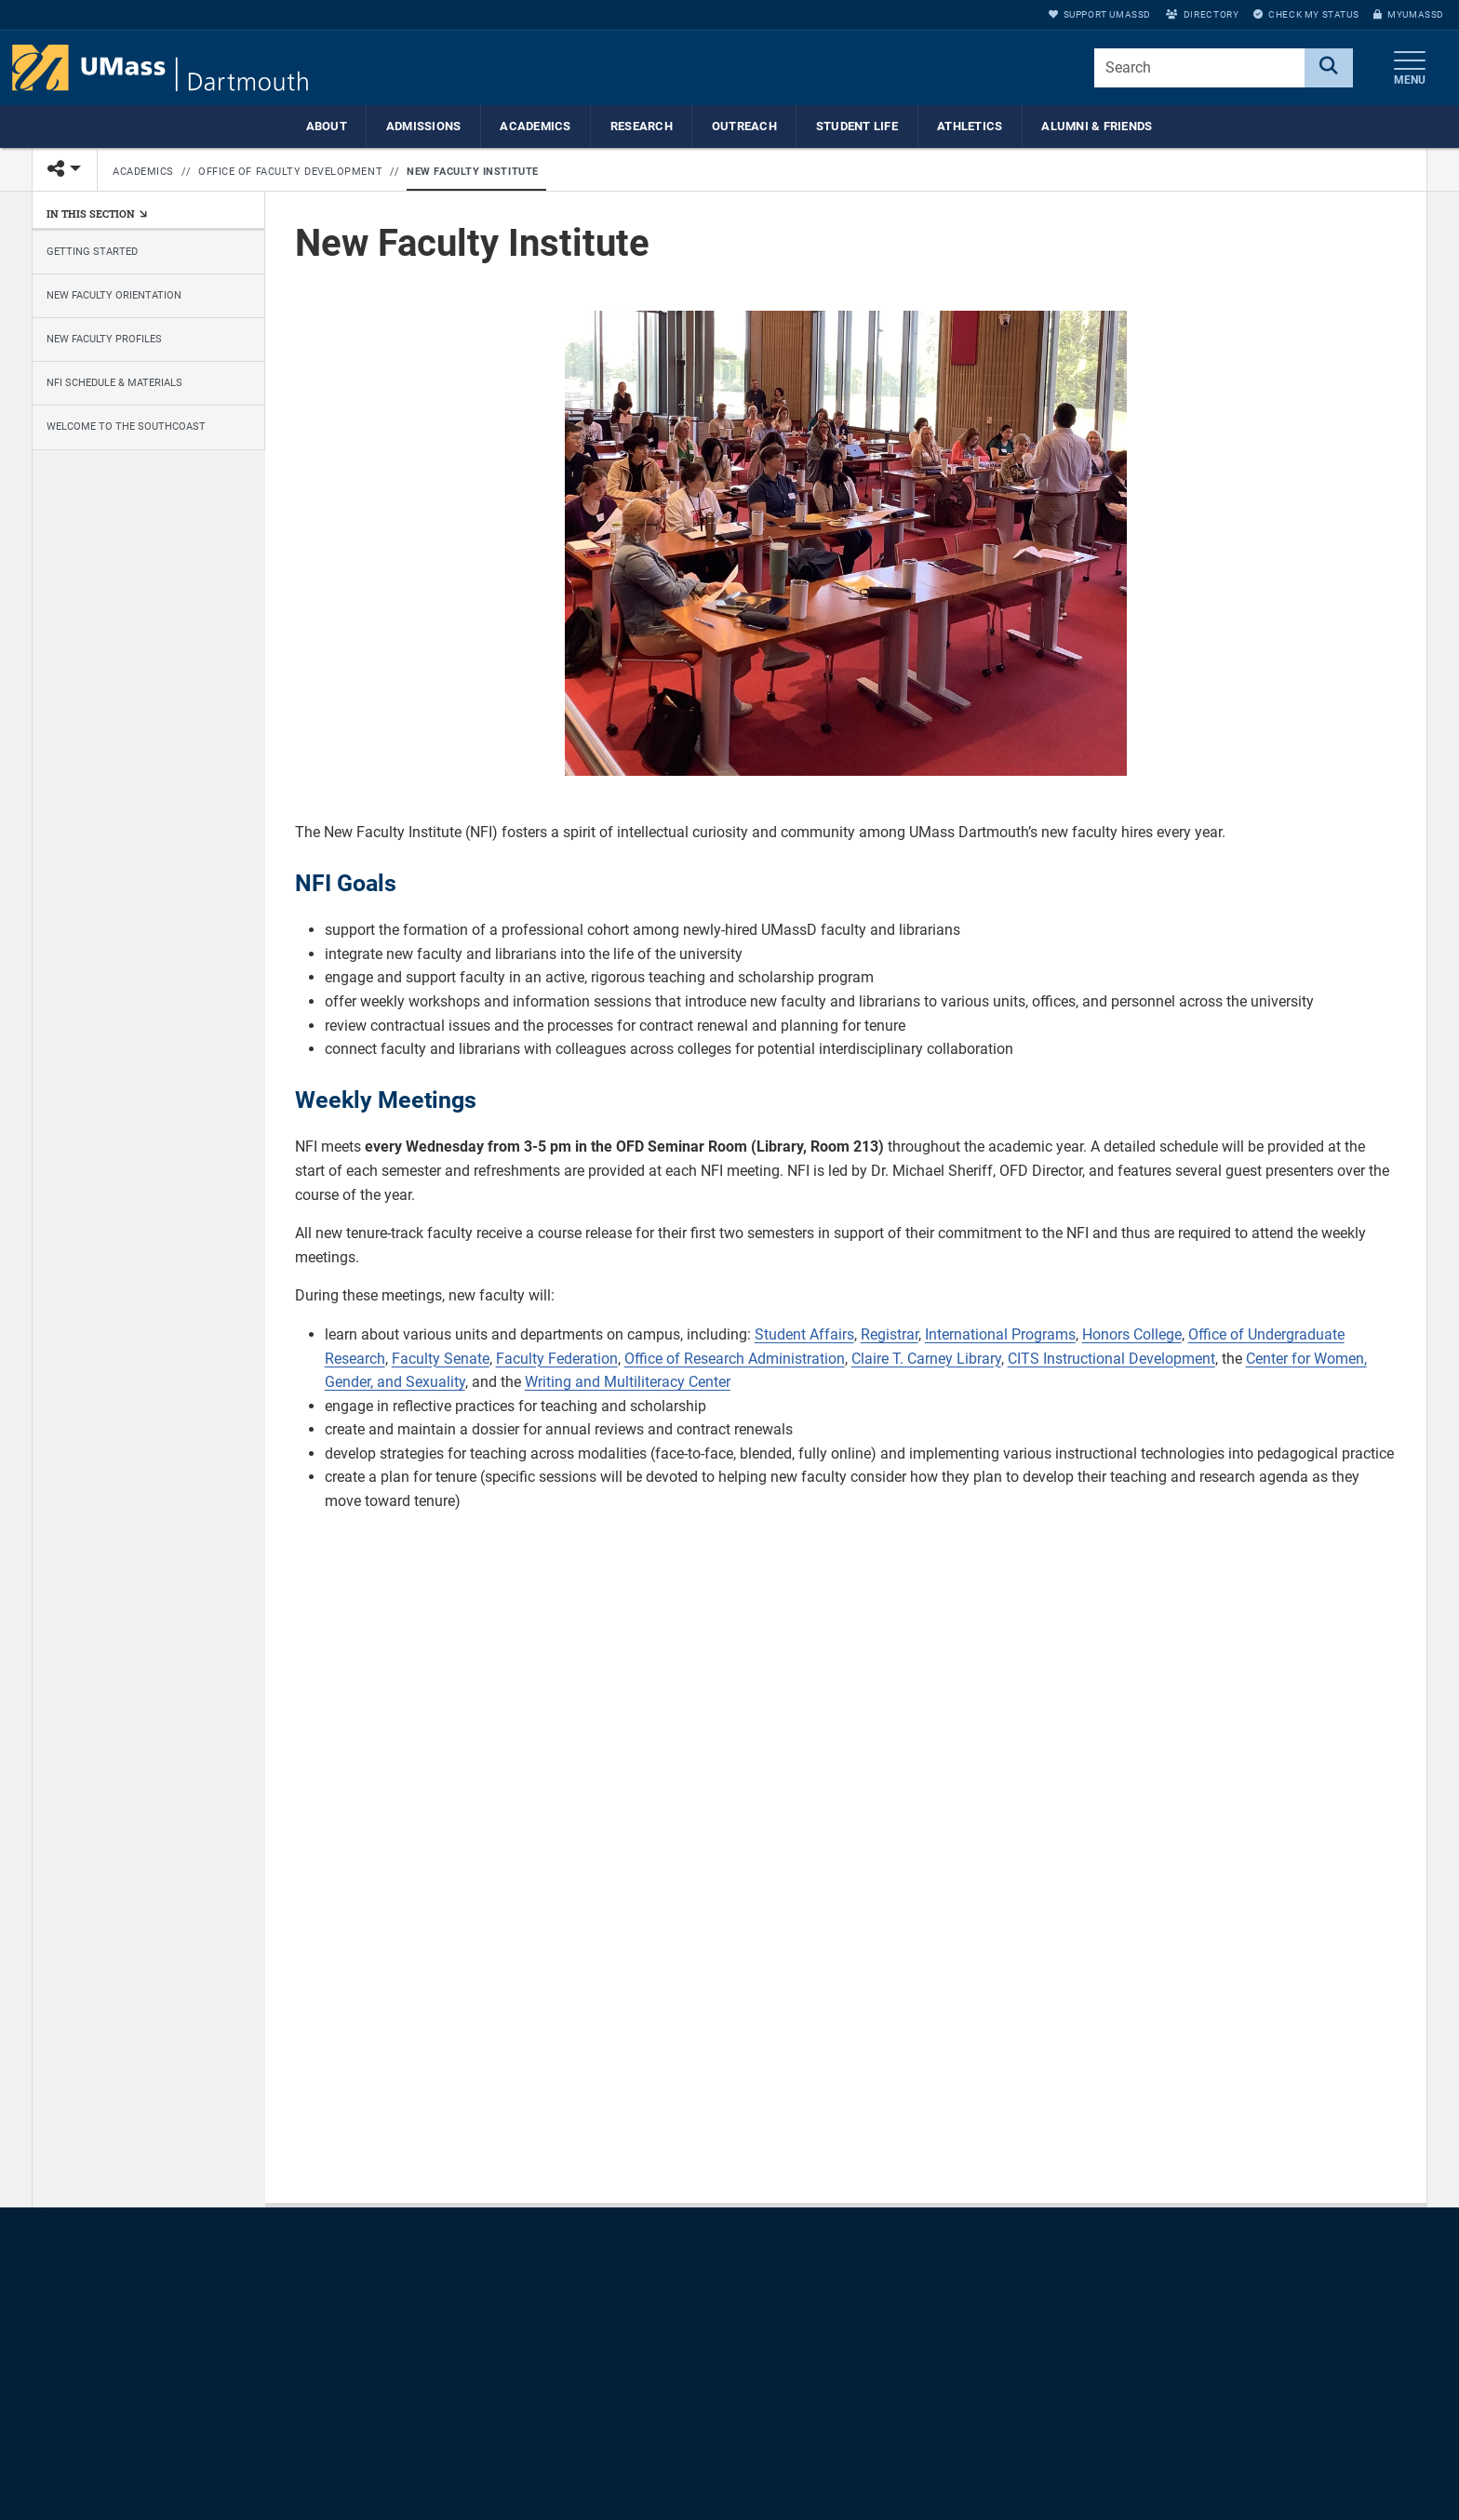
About (326, 126)
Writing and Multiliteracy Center (627, 1382)
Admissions (424, 126)
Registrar (889, 1334)
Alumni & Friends (1096, 126)
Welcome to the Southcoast (126, 427)
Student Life (857, 126)
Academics (535, 126)
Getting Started (92, 252)
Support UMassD (1100, 14)
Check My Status (1306, 14)
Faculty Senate (440, 1358)
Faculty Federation (557, 1358)
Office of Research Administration (734, 1358)
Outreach (744, 126)
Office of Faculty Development (290, 172)
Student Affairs (804, 1334)
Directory (1202, 14)
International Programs (1000, 1334)
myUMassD (1408, 14)
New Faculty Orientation (114, 295)
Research (641, 126)
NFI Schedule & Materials (114, 383)
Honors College (1132, 1334)
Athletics (969, 126)
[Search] (1329, 67)
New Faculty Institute (473, 172)
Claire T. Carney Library (926, 1358)
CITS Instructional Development (1111, 1358)
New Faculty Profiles (104, 339)
